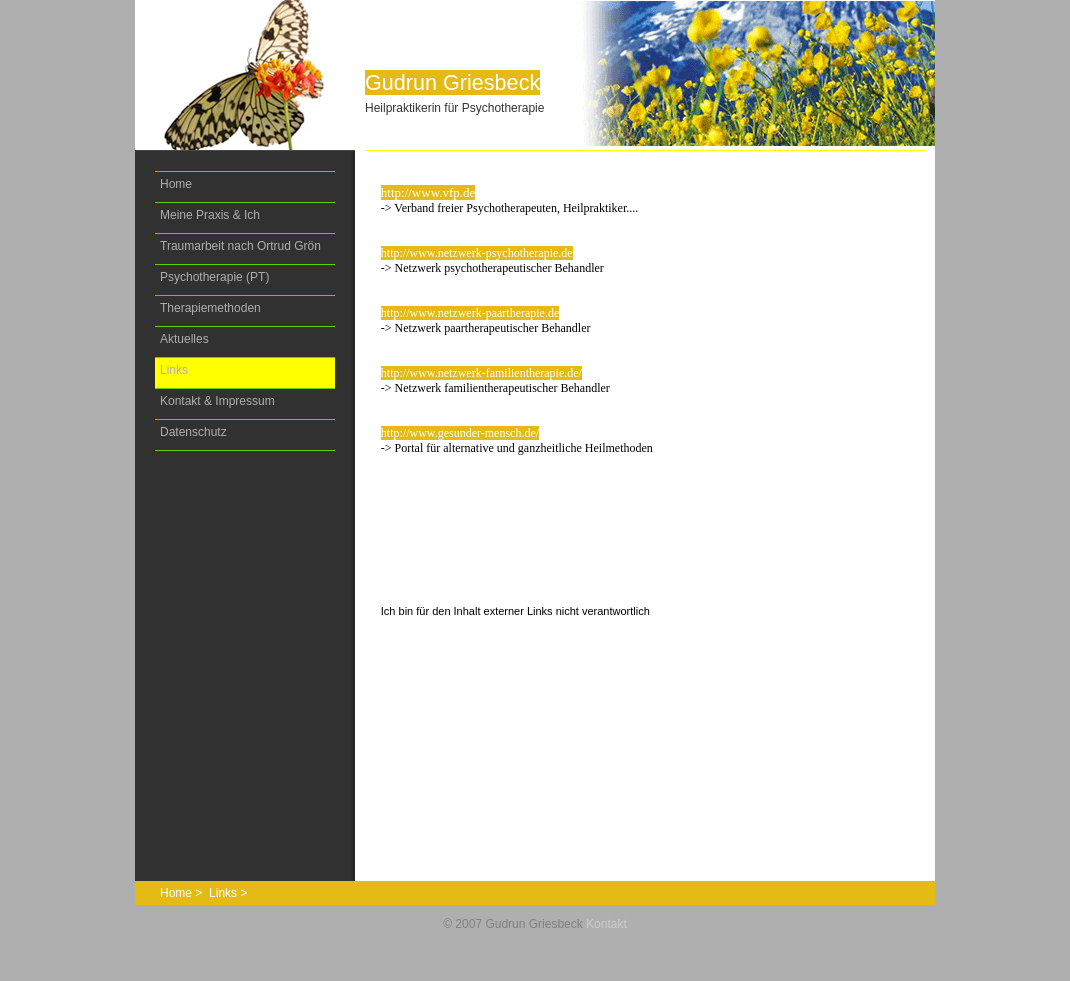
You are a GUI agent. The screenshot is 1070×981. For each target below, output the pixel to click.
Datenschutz (193, 432)
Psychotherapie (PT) (214, 277)
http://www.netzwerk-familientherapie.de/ (481, 373)
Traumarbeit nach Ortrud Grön (240, 246)
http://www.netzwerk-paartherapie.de (470, 313)
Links (174, 370)
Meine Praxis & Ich (210, 215)
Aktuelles (184, 339)
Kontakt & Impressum (217, 401)
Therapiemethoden (210, 308)
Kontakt (606, 924)
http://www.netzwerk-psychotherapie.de (477, 253)
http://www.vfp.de (428, 192)
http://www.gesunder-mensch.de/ (460, 433)
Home (176, 184)
